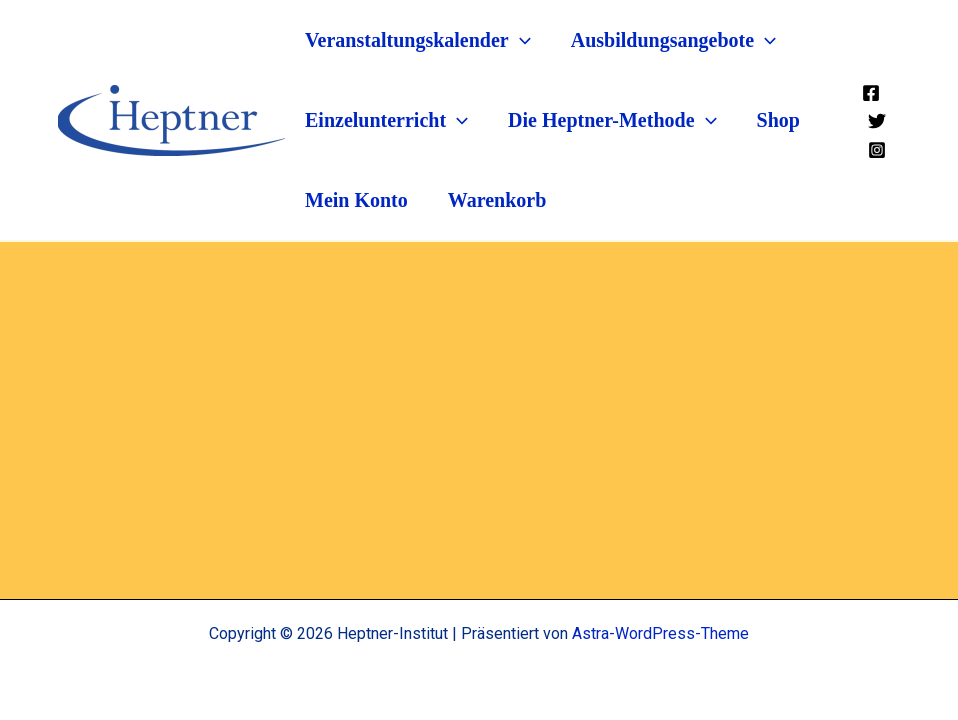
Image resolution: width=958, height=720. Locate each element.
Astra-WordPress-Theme (660, 633)
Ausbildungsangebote (673, 40)
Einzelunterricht (386, 120)
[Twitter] (877, 120)
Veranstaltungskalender (418, 40)
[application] (520, 40)
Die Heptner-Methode (612, 120)
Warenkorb (497, 200)
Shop (778, 120)
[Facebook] (871, 92)
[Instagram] (877, 149)
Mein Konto (356, 200)
